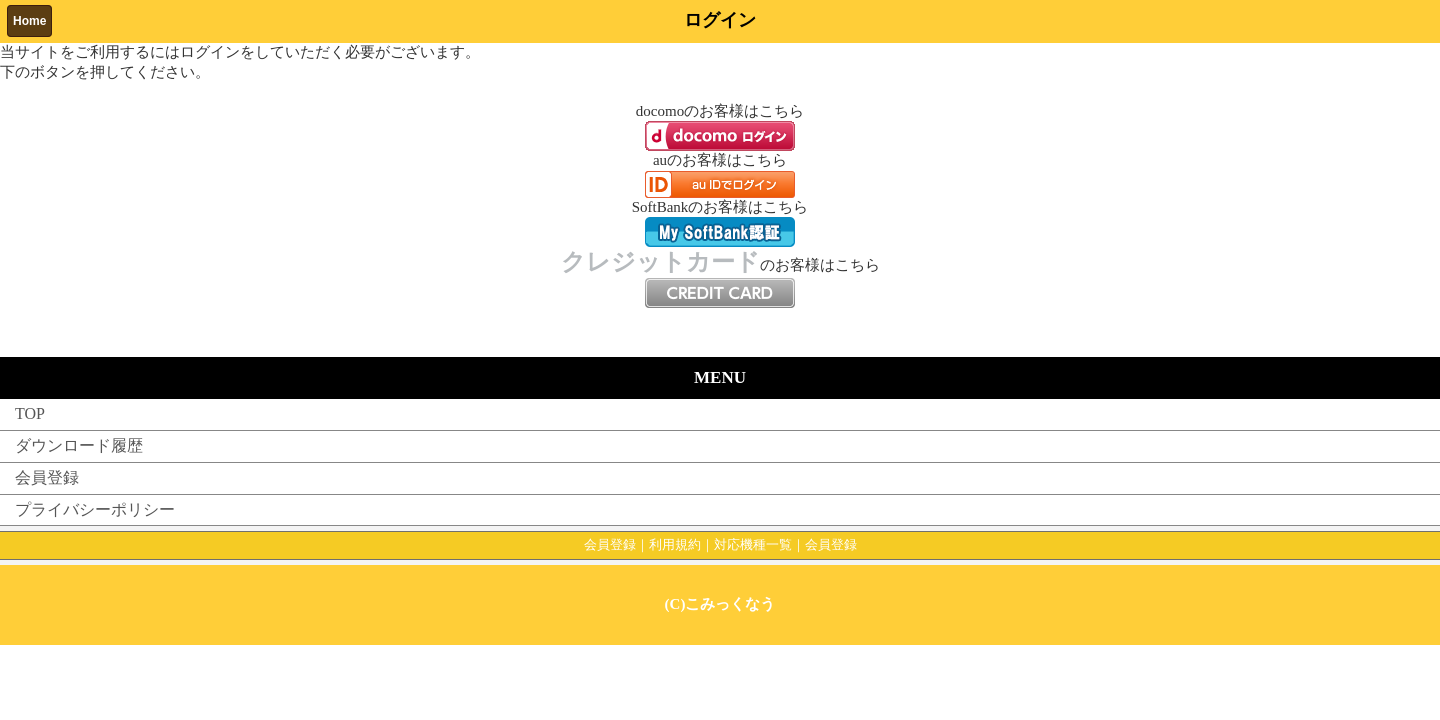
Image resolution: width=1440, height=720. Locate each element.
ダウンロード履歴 (79, 445)
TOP (30, 413)
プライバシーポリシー (95, 509)
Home (29, 21)
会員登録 (47, 477)
